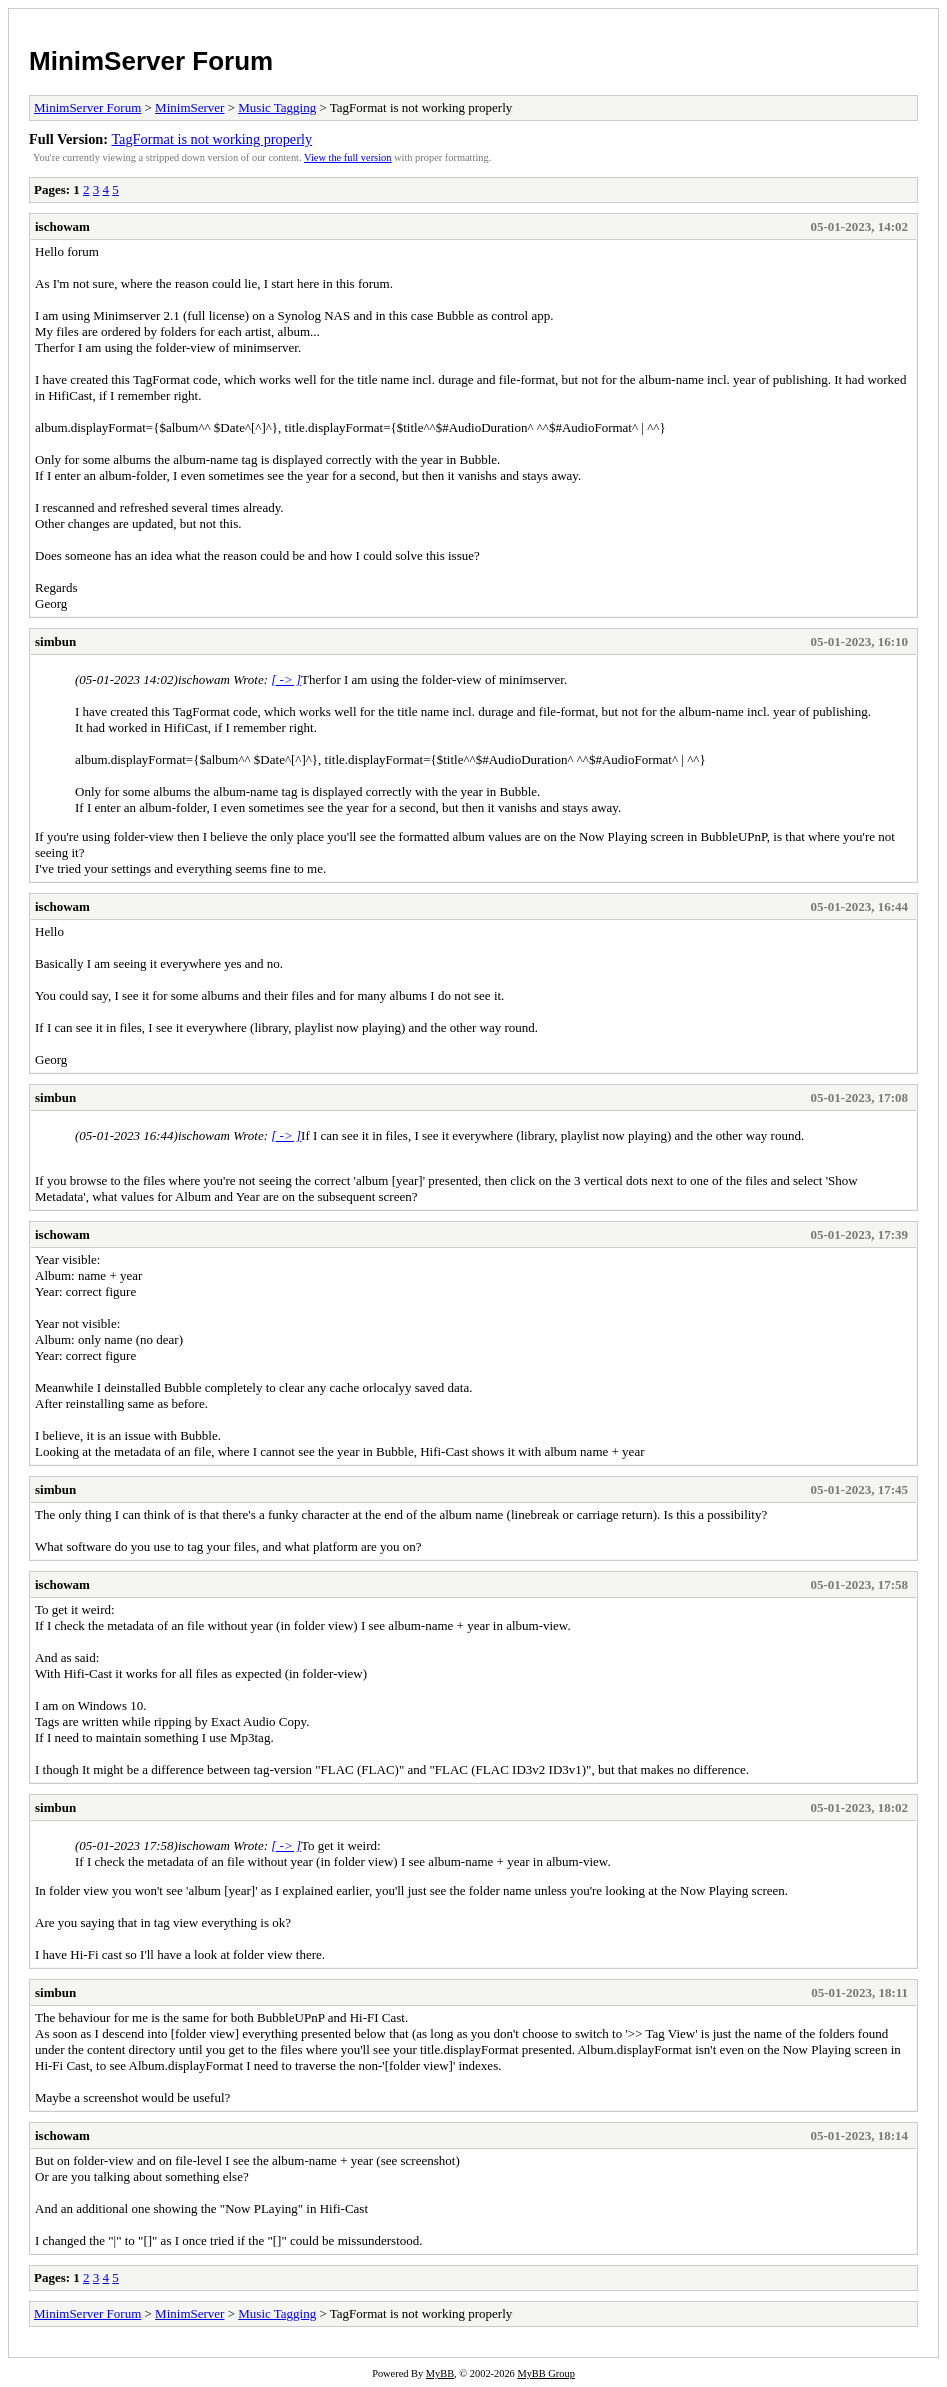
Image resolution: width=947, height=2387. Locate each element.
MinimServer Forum (151, 61)
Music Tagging (277, 107)
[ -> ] (286, 679)
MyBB (440, 2373)
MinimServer (189, 107)
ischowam (62, 226)
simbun (55, 641)
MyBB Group (545, 2373)
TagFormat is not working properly (211, 139)
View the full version (347, 157)
